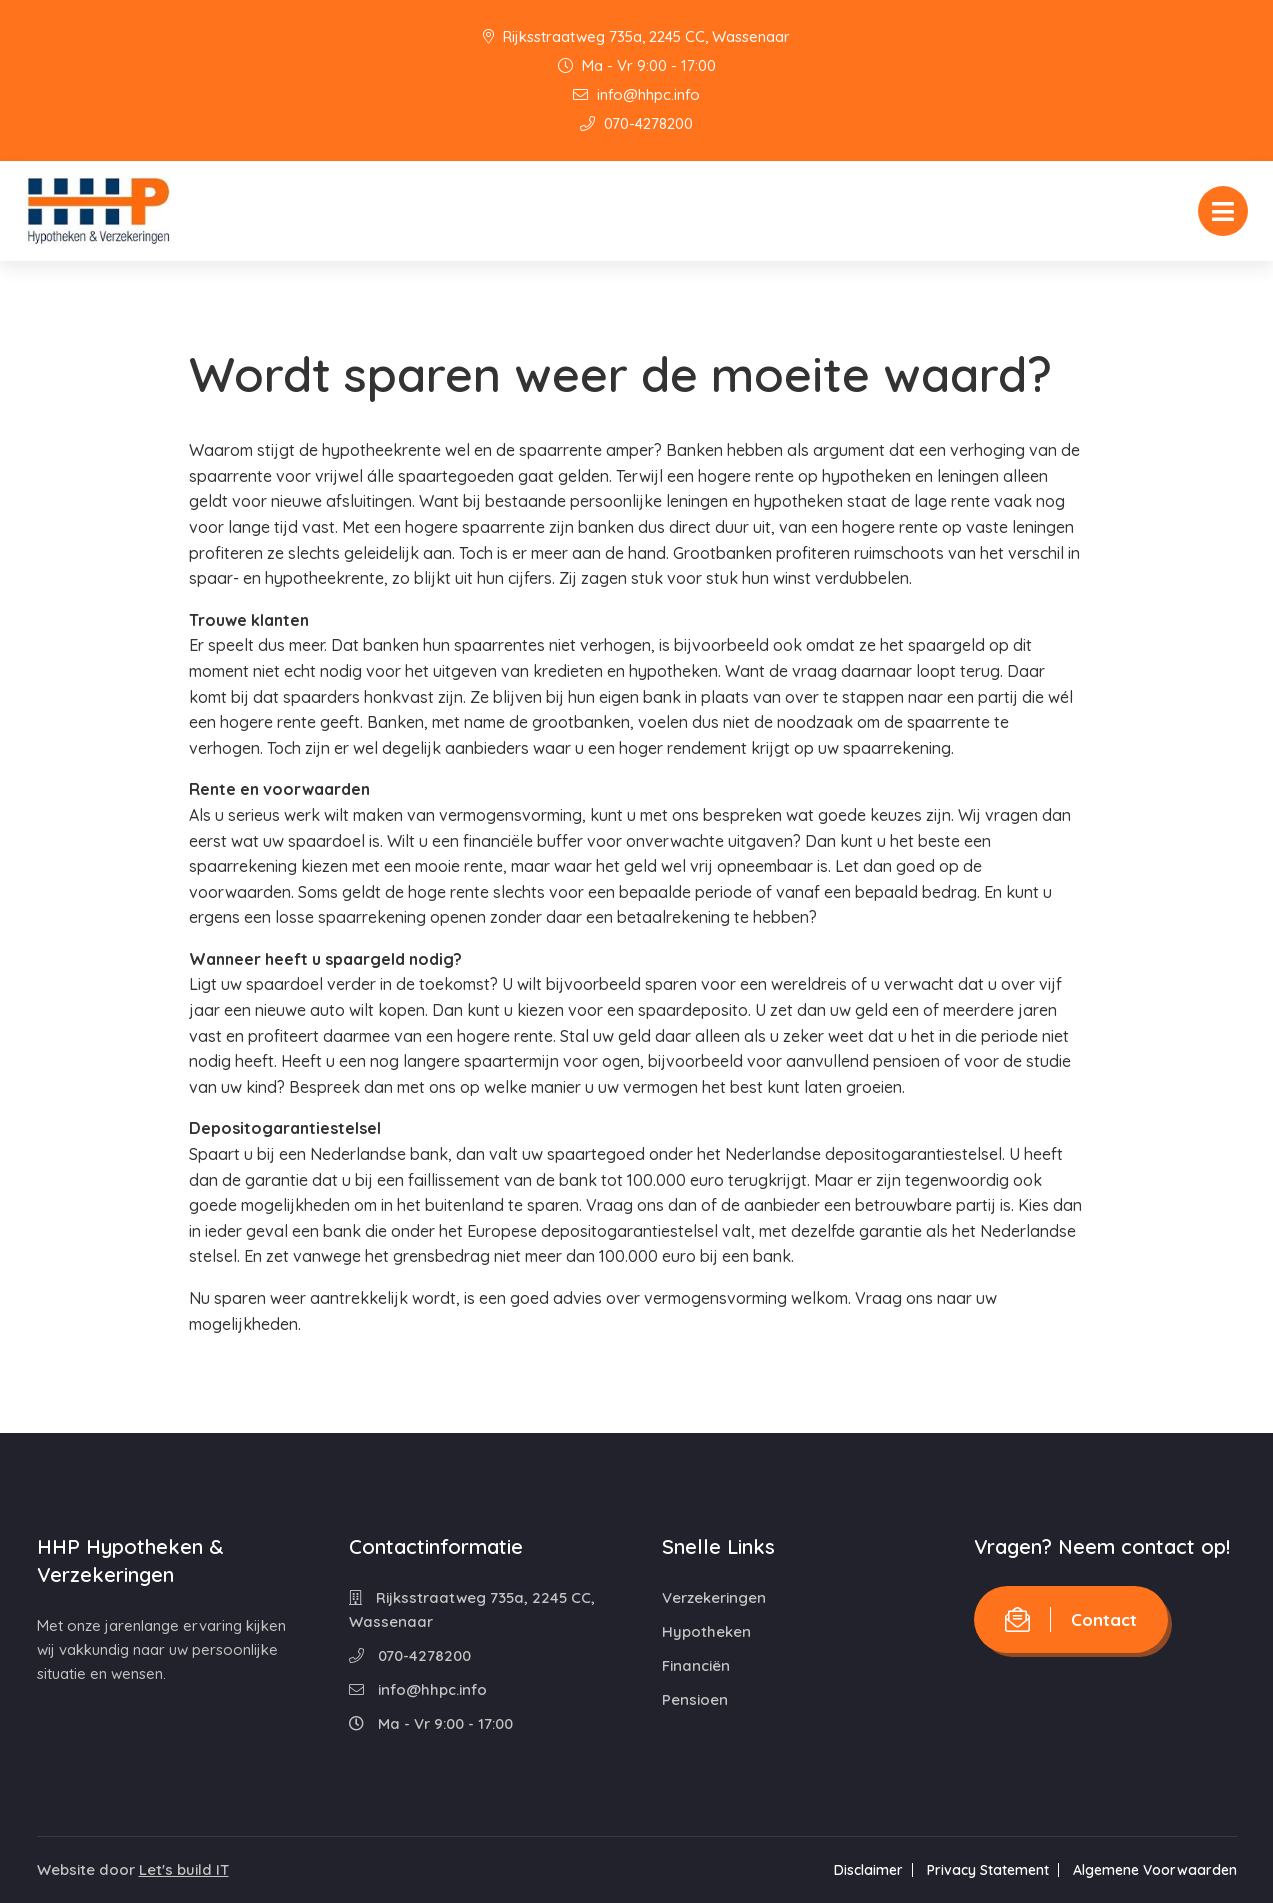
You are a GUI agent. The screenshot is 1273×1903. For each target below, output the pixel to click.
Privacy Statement (988, 1870)
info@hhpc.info (636, 94)
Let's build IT (184, 1869)
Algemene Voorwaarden (1155, 1870)
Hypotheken (706, 1631)
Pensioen (695, 1699)
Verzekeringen (714, 1597)
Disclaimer (868, 1870)
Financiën (696, 1665)
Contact (1071, 1619)
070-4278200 (636, 123)
